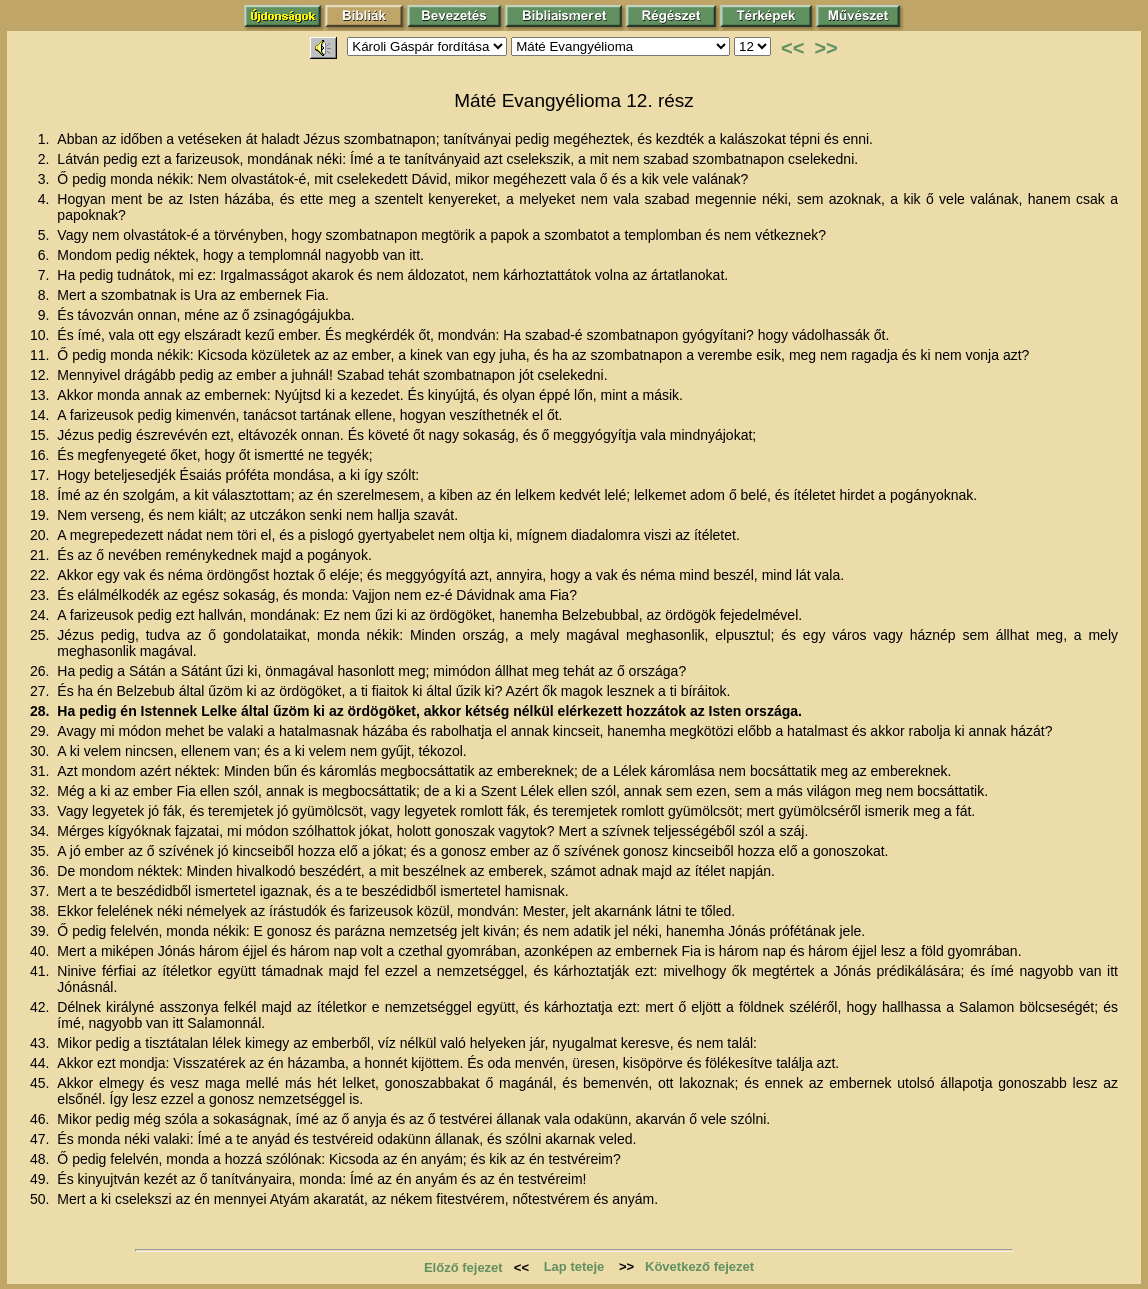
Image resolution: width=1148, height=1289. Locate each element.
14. (41, 415)
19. (41, 515)
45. (41, 1083)
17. (41, 475)
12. (41, 375)
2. (46, 159)
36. (41, 871)
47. (41, 1139)
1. (46, 139)
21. (41, 555)
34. (41, 831)
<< (792, 48)
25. (41, 635)
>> (825, 48)
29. (41, 731)
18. (41, 495)
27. (41, 691)
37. (41, 891)
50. (41, 1199)
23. (41, 595)
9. (46, 315)
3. (46, 179)
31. (41, 771)
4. (46, 199)
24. (41, 615)
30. (41, 751)
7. (46, 275)
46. (41, 1119)
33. (41, 811)
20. (41, 535)
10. (41, 335)
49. (41, 1179)
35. (41, 851)
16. (41, 455)
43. (41, 1043)
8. (46, 295)
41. (41, 971)
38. (41, 911)
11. (41, 355)
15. (41, 435)
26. (41, 671)
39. (41, 931)
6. (46, 255)
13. (41, 395)
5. (46, 235)
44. (41, 1063)
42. (41, 1007)
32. (41, 791)
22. (41, 575)
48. (41, 1159)
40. (41, 951)
